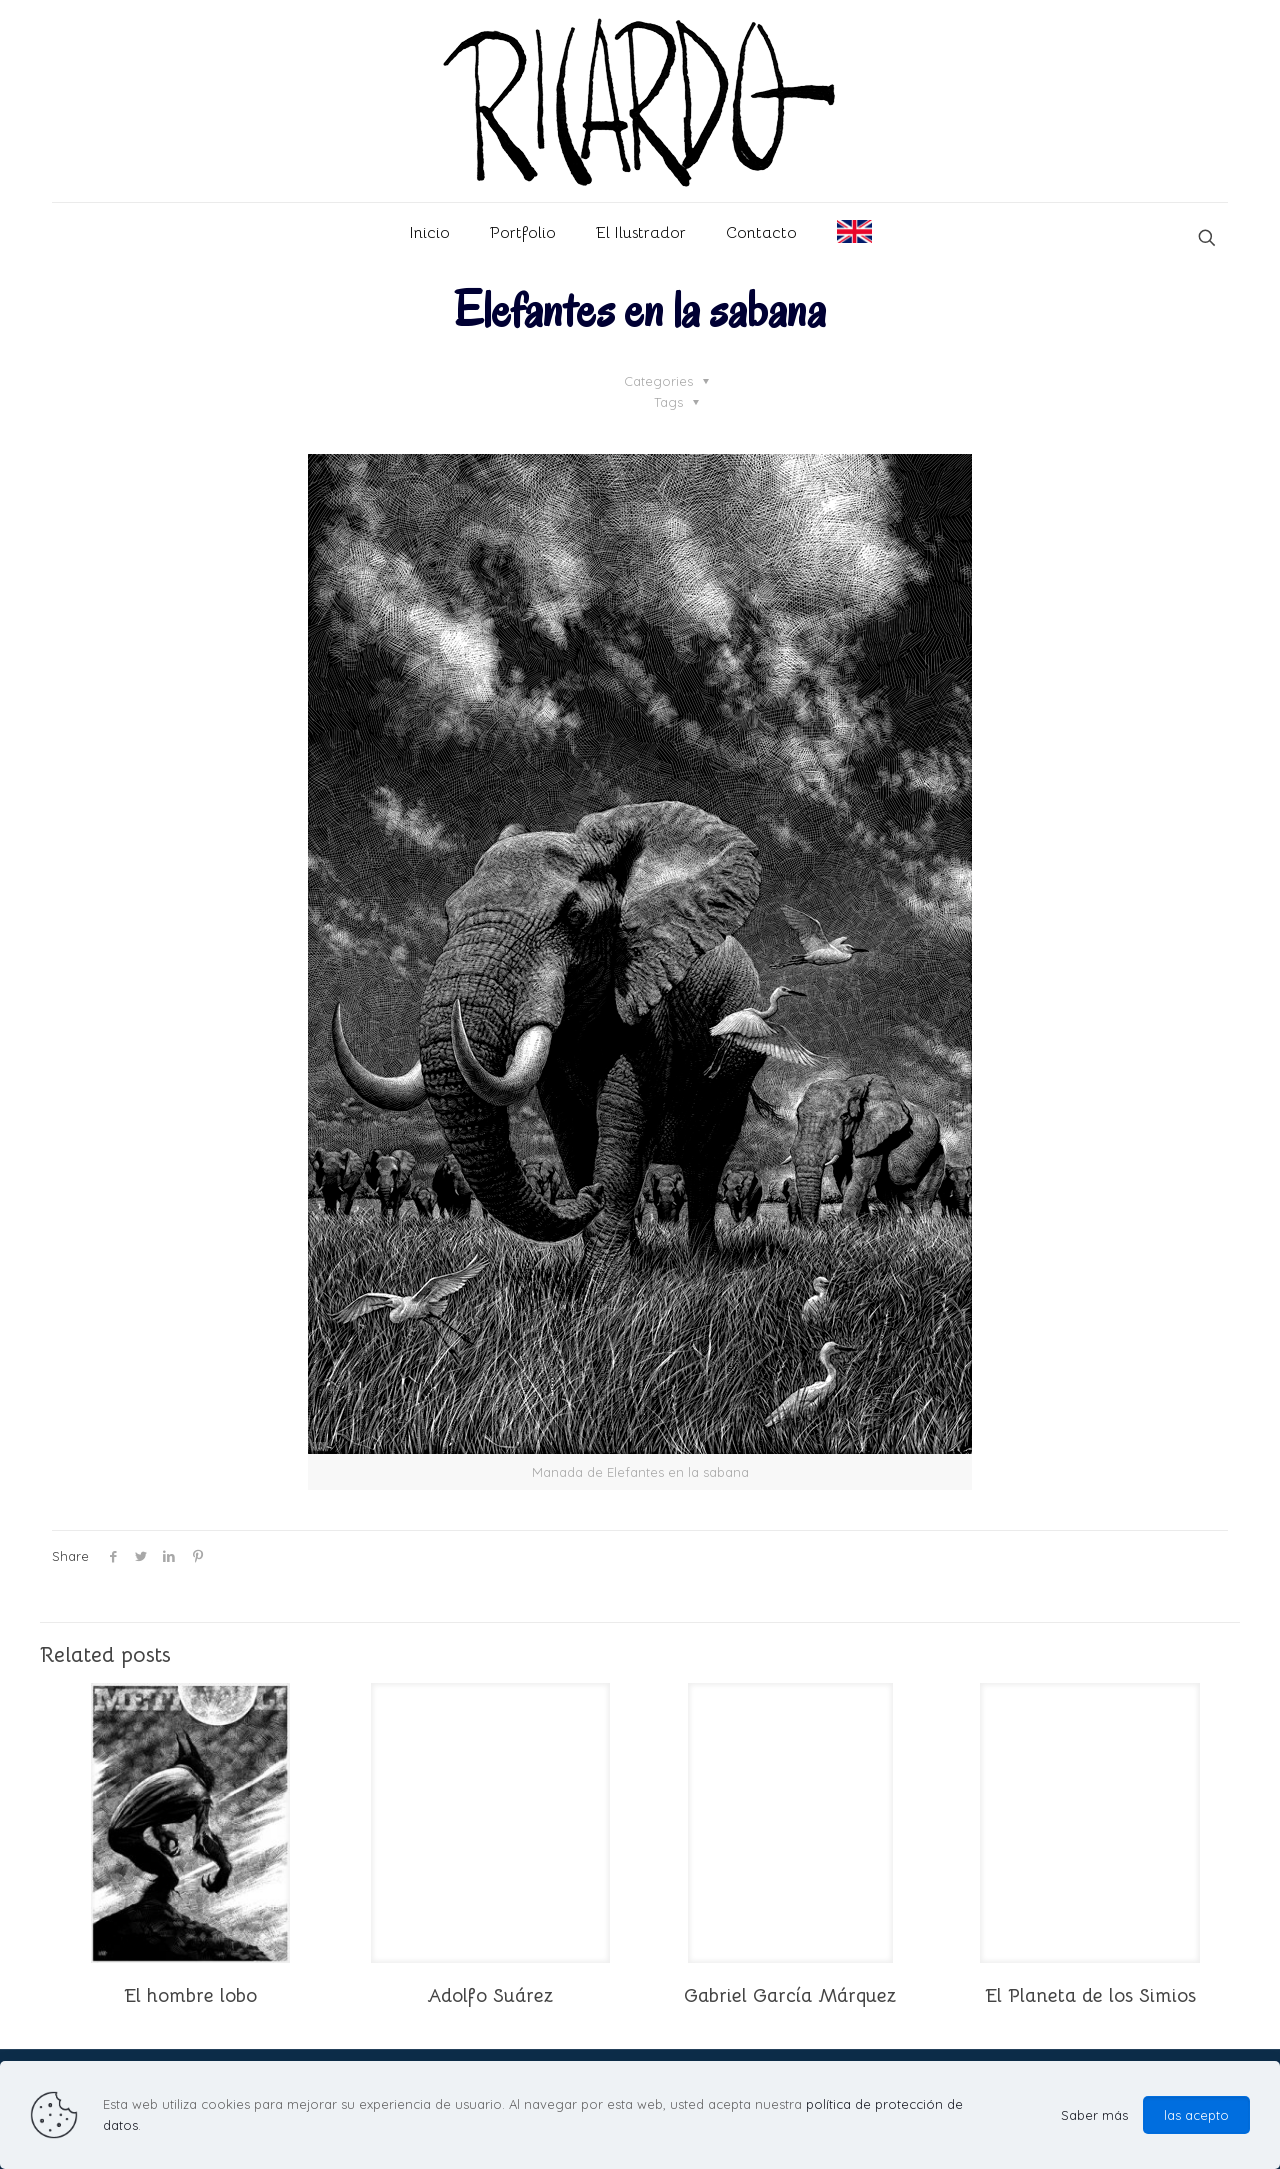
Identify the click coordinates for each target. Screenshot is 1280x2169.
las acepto (1196, 2115)
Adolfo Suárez (490, 1996)
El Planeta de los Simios (1090, 1996)
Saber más (1094, 2115)
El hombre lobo (190, 1996)
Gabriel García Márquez (790, 1996)
